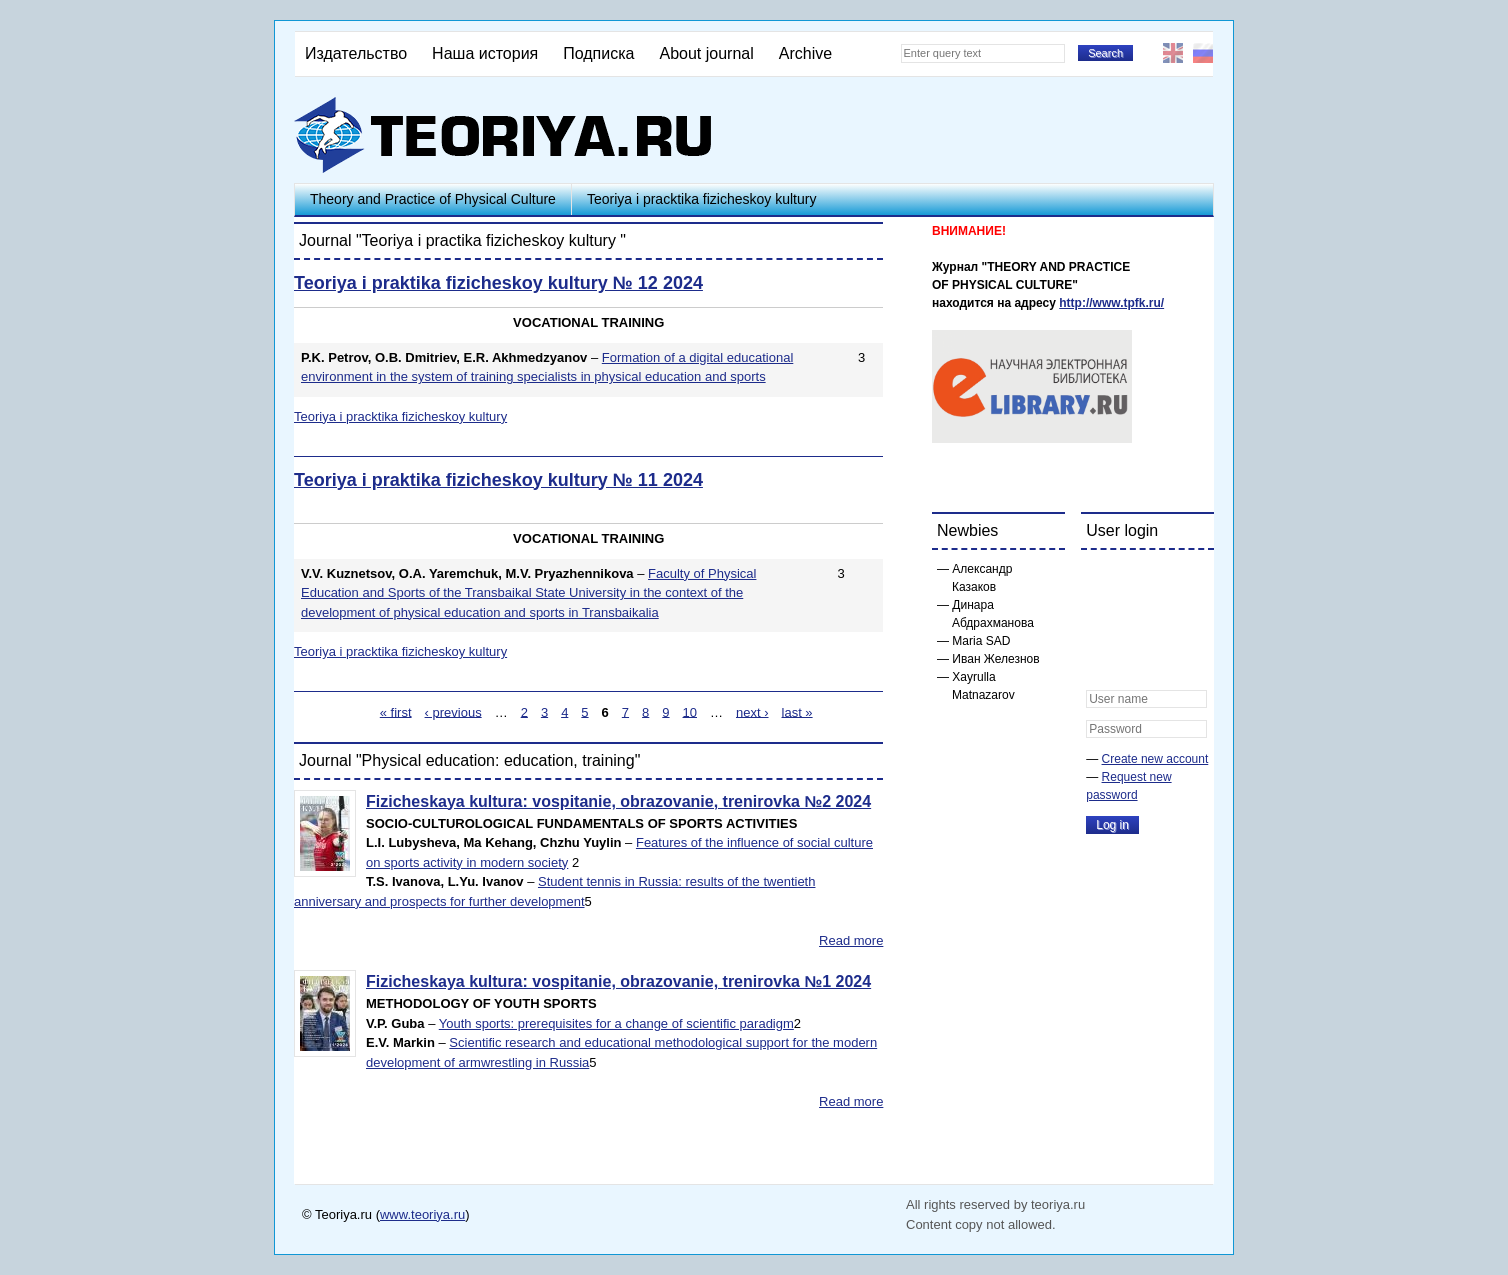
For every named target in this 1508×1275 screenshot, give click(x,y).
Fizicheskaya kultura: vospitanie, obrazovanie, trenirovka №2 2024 (618, 801)
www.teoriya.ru (422, 1214)
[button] (1102, 578)
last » (797, 711)
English (1173, 53)
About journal (706, 53)
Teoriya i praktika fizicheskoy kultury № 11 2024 (498, 480)
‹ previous (453, 711)
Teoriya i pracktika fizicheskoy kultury (702, 199)
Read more (851, 940)
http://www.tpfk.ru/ (1111, 303)
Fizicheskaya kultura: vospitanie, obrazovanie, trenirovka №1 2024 (618, 981)
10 (690, 711)
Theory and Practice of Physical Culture (433, 199)
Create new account (1155, 759)
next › (752, 711)
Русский (1203, 53)
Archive (805, 53)
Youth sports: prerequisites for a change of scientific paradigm (616, 1023)
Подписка (598, 53)
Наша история (485, 53)
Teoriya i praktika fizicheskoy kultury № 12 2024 (498, 283)
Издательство (356, 53)
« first (396, 711)
